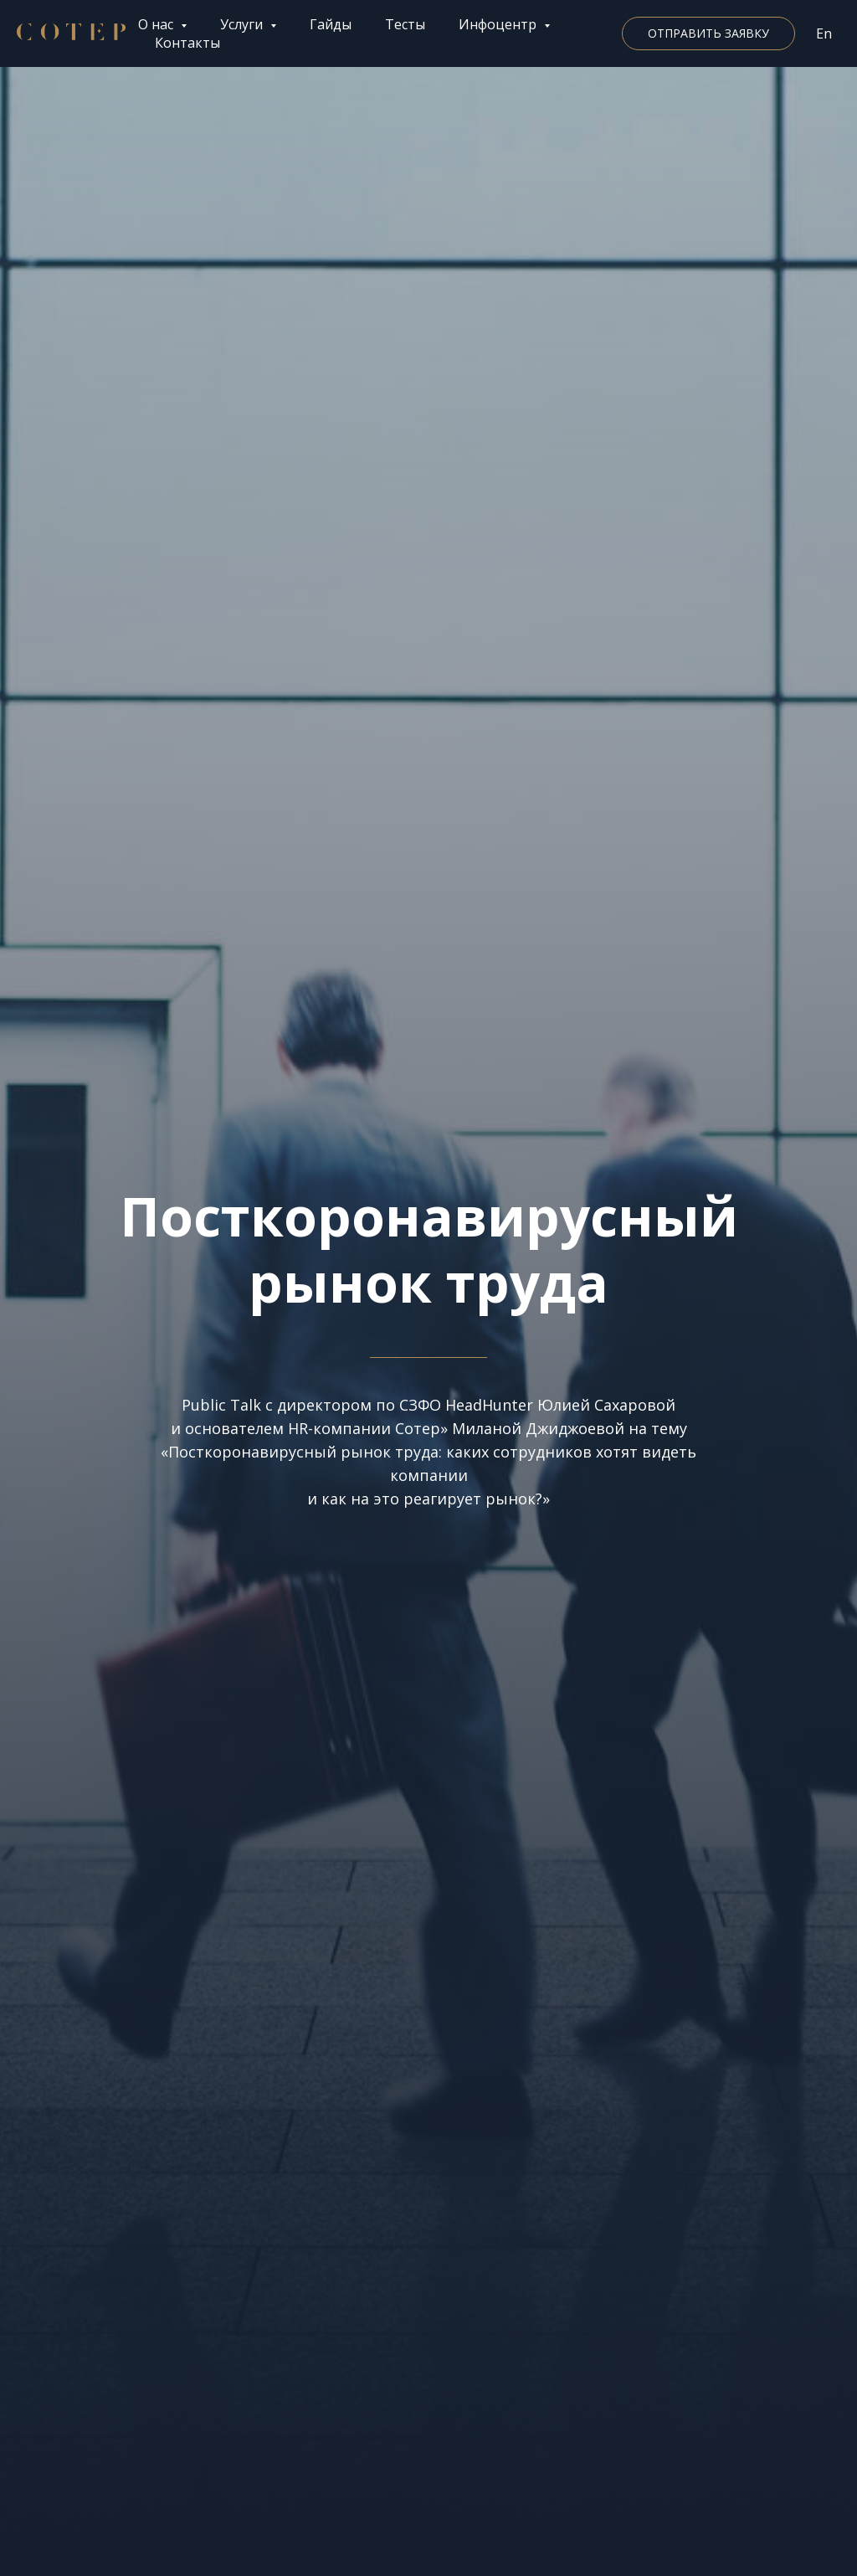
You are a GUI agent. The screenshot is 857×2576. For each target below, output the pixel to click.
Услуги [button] (243, 24)
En (824, 33)
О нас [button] (157, 24)
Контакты (187, 42)
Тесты (405, 24)
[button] (708, 33)
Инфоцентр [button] (499, 24)
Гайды (331, 24)
